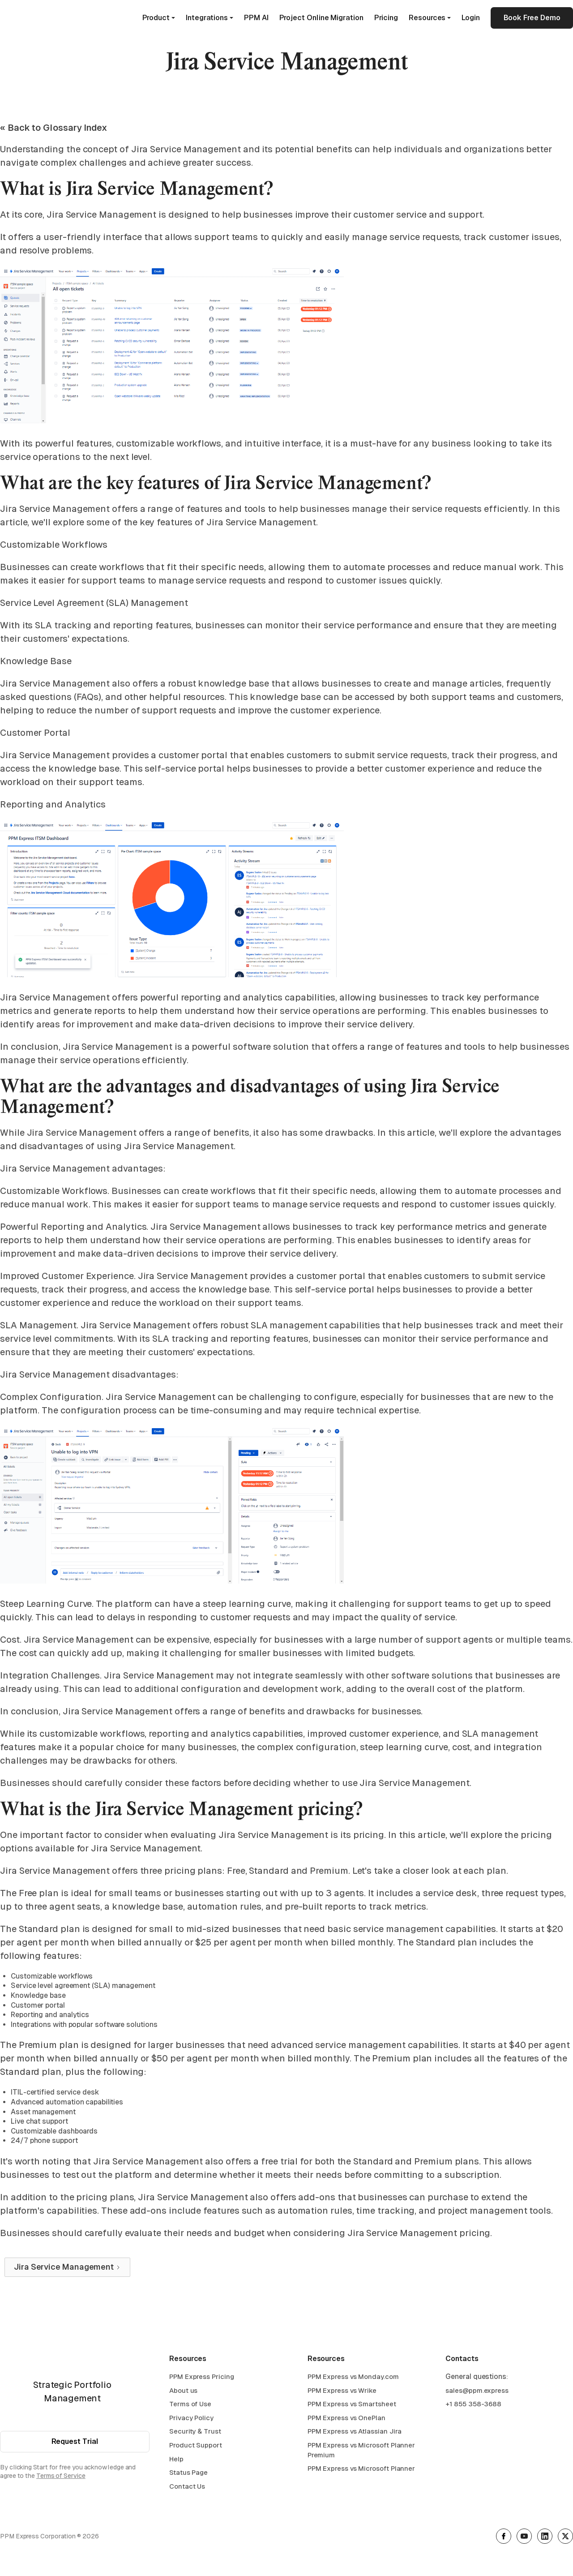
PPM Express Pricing (201, 2377)
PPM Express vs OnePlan (346, 2418)
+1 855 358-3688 (473, 2405)
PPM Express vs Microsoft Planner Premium (361, 2451)
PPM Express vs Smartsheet (352, 2405)
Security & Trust (195, 2432)
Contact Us (187, 2487)
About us (183, 2391)
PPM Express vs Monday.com (353, 2377)
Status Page (188, 2473)
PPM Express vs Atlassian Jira (355, 2432)
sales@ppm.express (477, 2391)
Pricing (386, 17)
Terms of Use (190, 2405)
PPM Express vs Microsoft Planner (361, 2469)
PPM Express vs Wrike (342, 2391)
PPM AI (256, 17)
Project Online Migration (321, 17)
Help (176, 2460)
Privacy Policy (191, 2418)
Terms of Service (61, 2476)
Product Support (195, 2446)
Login (471, 17)
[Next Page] (67, 2267)
